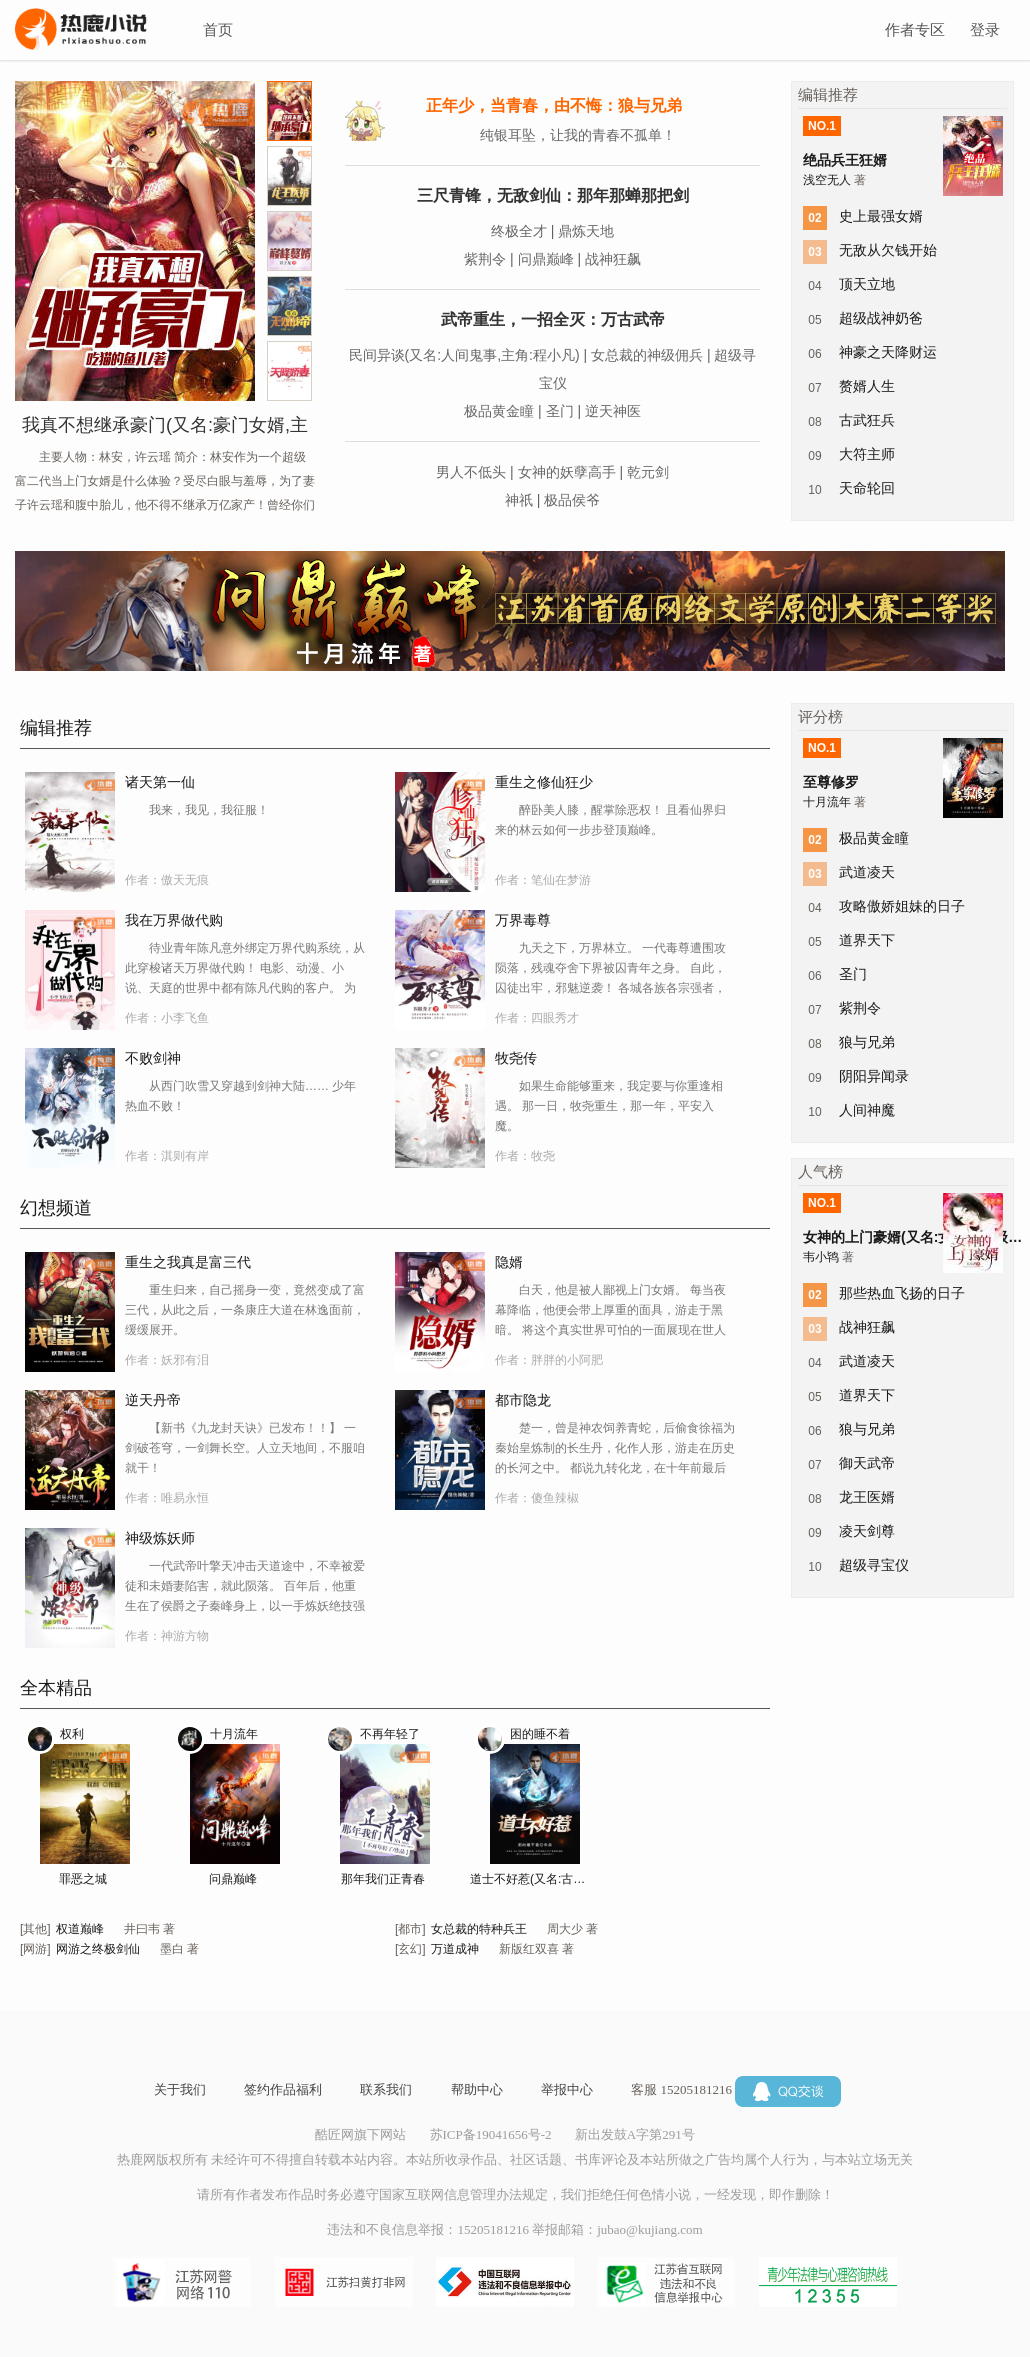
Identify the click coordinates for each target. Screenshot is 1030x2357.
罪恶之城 (83, 1879)
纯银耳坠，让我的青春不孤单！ (578, 135)
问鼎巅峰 (546, 259)
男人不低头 (471, 472)
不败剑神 (153, 1058)
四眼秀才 (555, 1018)
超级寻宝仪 (874, 1565)
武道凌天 (867, 872)
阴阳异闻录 (874, 1076)
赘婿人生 (867, 386)
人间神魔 (867, 1110)
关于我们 (180, 2089)
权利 (72, 1734)
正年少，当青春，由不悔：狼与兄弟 (554, 105)
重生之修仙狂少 (544, 782)
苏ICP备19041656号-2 (491, 2134)
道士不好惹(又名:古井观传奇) (532, 1879)
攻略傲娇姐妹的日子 (902, 906)
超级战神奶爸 (881, 318)
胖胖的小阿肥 (567, 1360)
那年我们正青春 (383, 1879)
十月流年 (234, 1734)
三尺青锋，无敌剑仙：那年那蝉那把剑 (553, 195)
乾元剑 (648, 472)
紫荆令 (485, 259)
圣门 (560, 411)
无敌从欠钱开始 (888, 250)
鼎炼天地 (586, 231)
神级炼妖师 (160, 1538)
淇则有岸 (185, 1156)
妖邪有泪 (185, 1360)
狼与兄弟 (867, 1042)
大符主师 (867, 454)
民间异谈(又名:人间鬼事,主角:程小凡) (464, 355)
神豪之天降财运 (888, 352)
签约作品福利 (283, 2089)
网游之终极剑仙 (98, 1949)
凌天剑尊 (867, 1531)
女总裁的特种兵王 (479, 1929)
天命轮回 (867, 488)
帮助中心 (477, 2089)
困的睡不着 (540, 1734)
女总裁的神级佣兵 (647, 355)
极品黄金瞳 (499, 411)
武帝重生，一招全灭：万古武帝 (553, 319)
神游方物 (185, 1636)
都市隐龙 (523, 1400)
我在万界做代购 (174, 920)
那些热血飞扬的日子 (902, 1293)
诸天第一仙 (160, 782)
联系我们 (386, 2089)
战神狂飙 (613, 259)
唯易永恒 (185, 1498)
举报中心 (567, 2089)
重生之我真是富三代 (188, 1262)
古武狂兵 (867, 420)
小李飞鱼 (185, 1018)
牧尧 (543, 1156)
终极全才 (519, 231)
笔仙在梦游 (561, 880)
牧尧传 (516, 1058)
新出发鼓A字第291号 (635, 2134)
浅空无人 (828, 180)
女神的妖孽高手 (567, 472)
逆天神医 (613, 411)
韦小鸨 (822, 1257)
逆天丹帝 (153, 1400)
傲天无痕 (185, 880)
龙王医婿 (867, 1497)
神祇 (519, 500)
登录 (985, 29)
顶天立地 (867, 284)
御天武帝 (867, 1463)
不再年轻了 (390, 1734)
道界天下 (867, 940)
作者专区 (915, 29)
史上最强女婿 (881, 216)
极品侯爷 (572, 500)
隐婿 (509, 1262)
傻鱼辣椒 (555, 1498)
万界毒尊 (523, 920)
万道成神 (455, 1949)
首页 (218, 29)
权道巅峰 (80, 1929)
